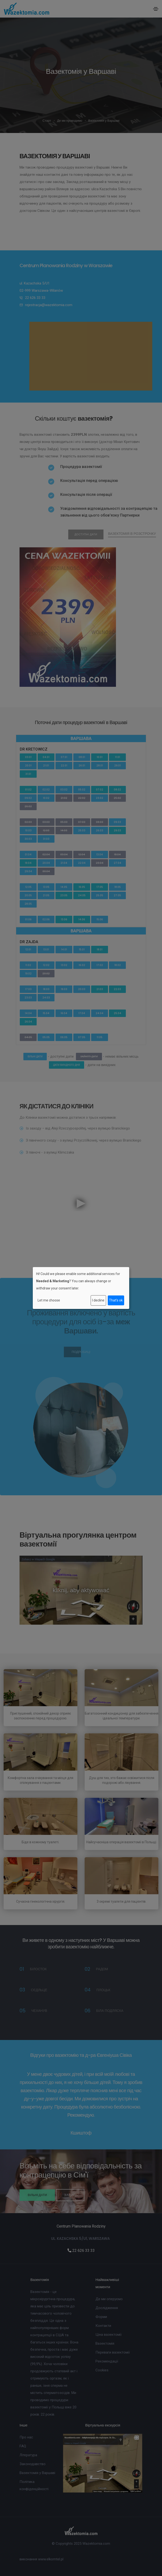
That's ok (116, 1300)
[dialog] (81, 1288)
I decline (98, 1300)
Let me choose (49, 1300)
